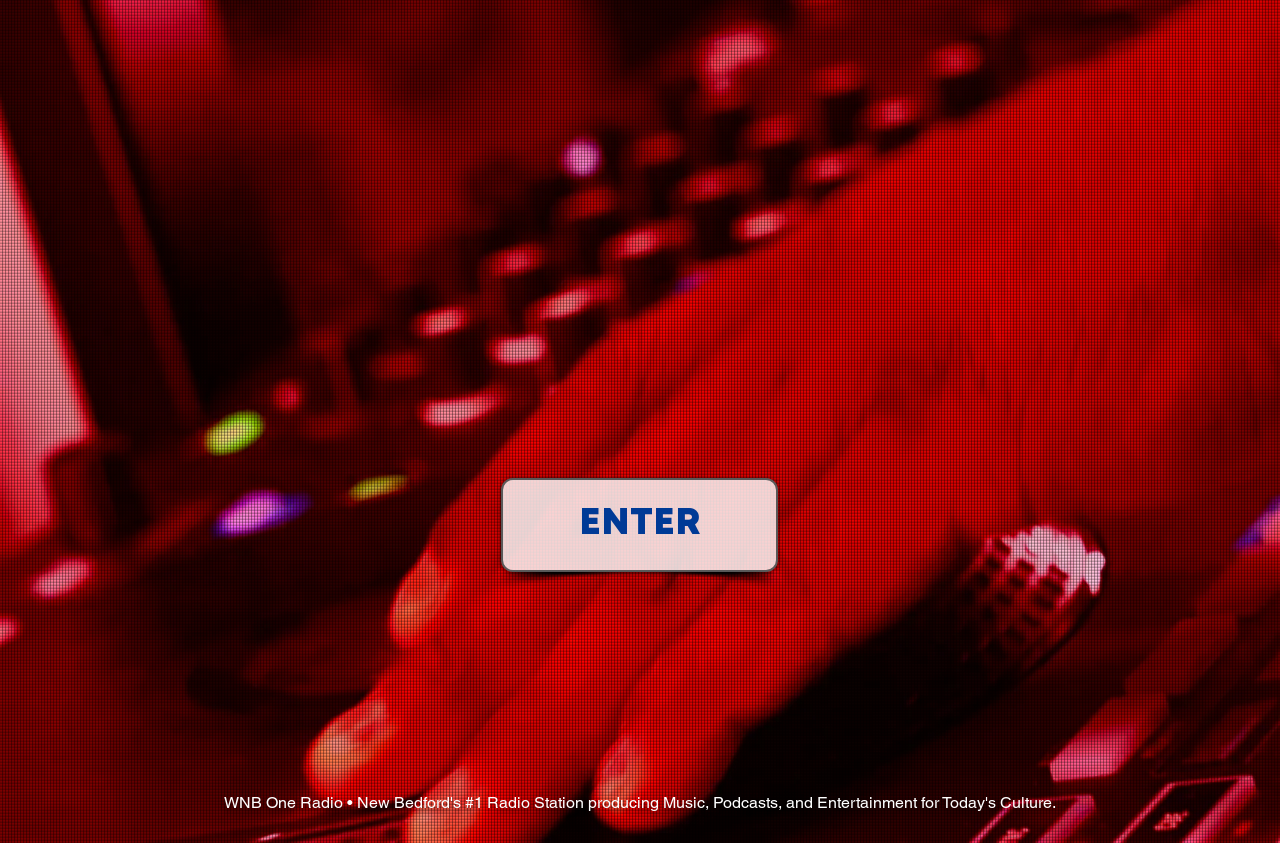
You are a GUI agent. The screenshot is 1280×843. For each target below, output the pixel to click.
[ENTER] (639, 525)
